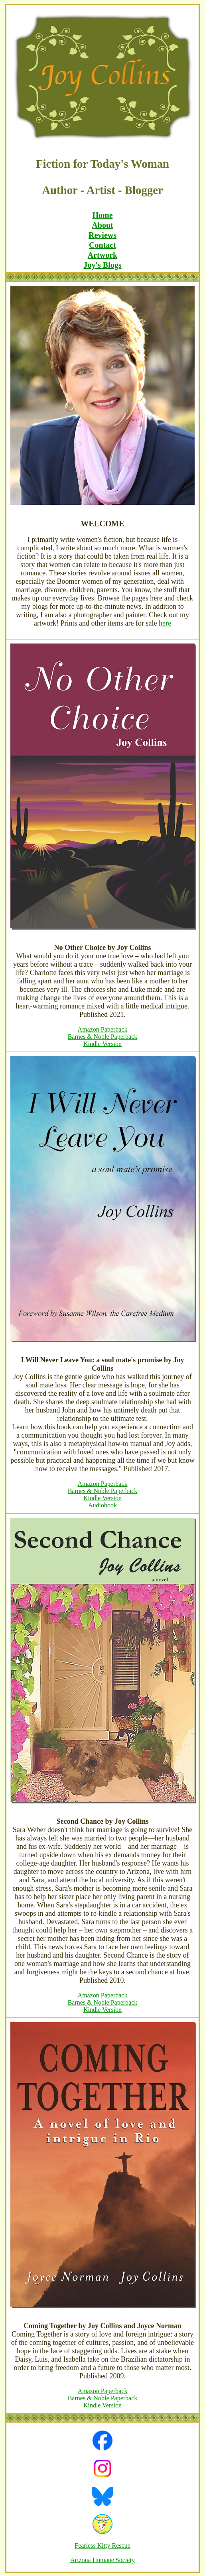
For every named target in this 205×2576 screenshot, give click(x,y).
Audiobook (102, 1505)
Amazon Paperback (103, 1029)
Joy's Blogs (102, 265)
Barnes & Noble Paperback (103, 1036)
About (102, 225)
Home (102, 215)
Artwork (102, 255)
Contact (102, 245)
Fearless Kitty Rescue (102, 2545)
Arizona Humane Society (102, 2559)
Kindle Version (102, 1043)
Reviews (102, 235)
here (165, 623)
